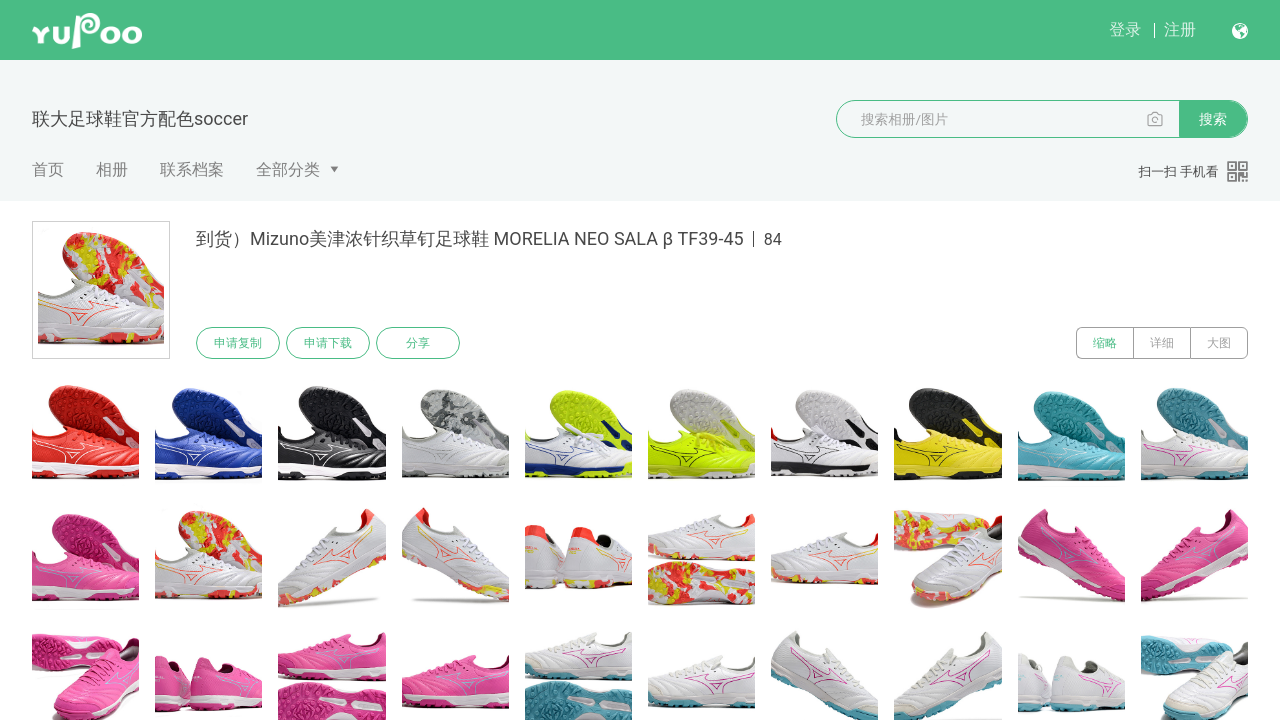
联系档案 (192, 169)
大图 (1219, 343)
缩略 (1105, 343)
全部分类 (288, 169)
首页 (48, 169)
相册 (112, 169)
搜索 (1213, 119)
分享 (418, 343)
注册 (1180, 29)
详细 (1162, 343)
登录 (1125, 29)
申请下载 (328, 343)
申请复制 (238, 343)
